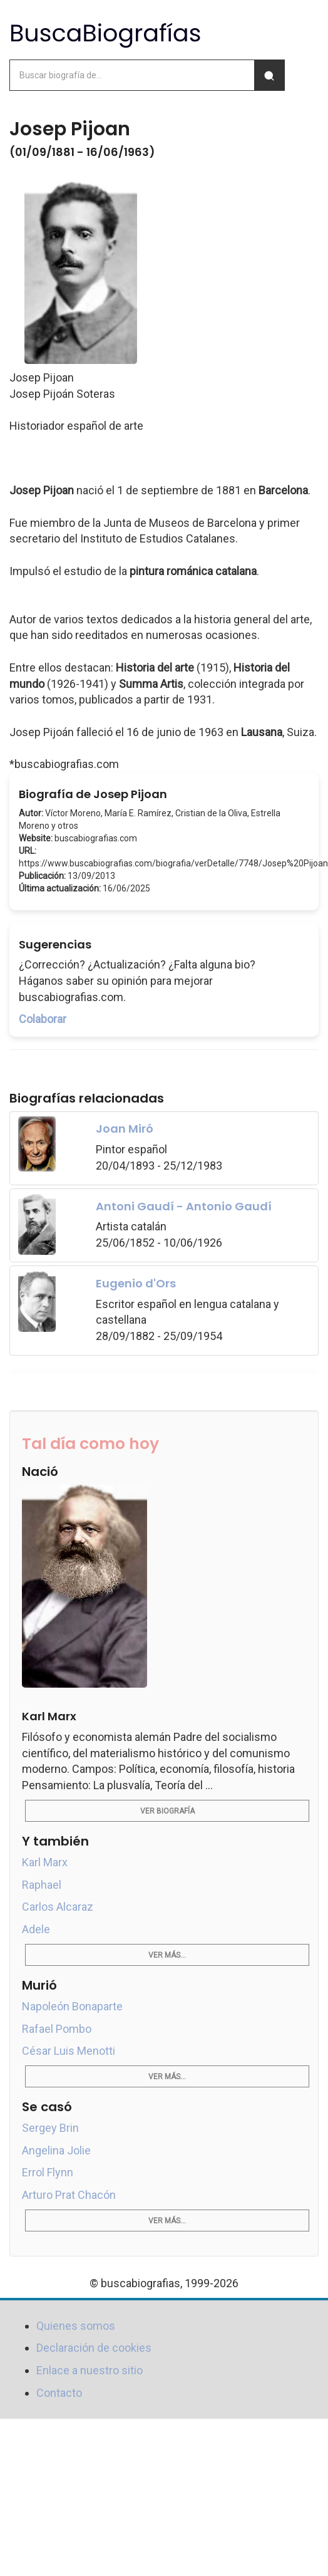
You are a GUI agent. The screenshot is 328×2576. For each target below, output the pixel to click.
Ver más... (167, 1955)
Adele (36, 1929)
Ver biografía (167, 1811)
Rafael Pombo (56, 2028)
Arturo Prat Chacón (69, 2194)
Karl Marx (45, 1862)
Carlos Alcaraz (57, 1906)
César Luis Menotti (68, 2050)
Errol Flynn (47, 2172)
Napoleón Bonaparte (72, 2006)
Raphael (41, 1884)
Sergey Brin (50, 2127)
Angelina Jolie (56, 2150)
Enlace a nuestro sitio (89, 2370)
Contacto (59, 2392)
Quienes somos (75, 2325)
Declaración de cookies (93, 2347)
